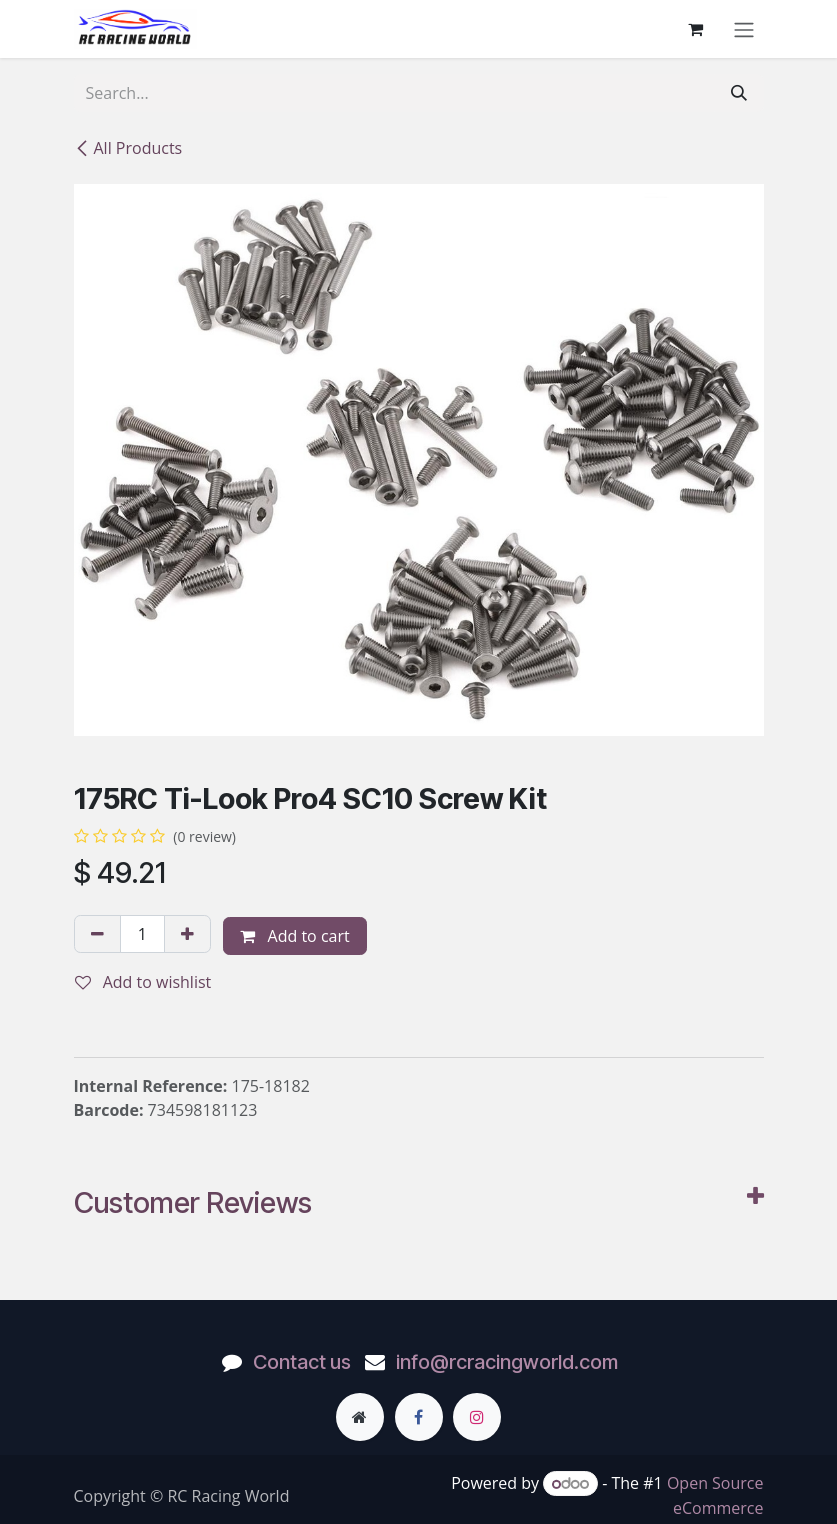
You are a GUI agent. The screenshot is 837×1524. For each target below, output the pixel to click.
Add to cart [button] (294, 936)
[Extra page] (360, 1417)
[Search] (739, 93)
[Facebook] (419, 1417)
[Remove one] (97, 934)
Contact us (302, 1362)
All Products (128, 148)
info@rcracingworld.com (507, 1362)
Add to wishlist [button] (143, 982)
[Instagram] (477, 1417)
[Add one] (187, 934)
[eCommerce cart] (696, 29)
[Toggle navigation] (744, 29)
